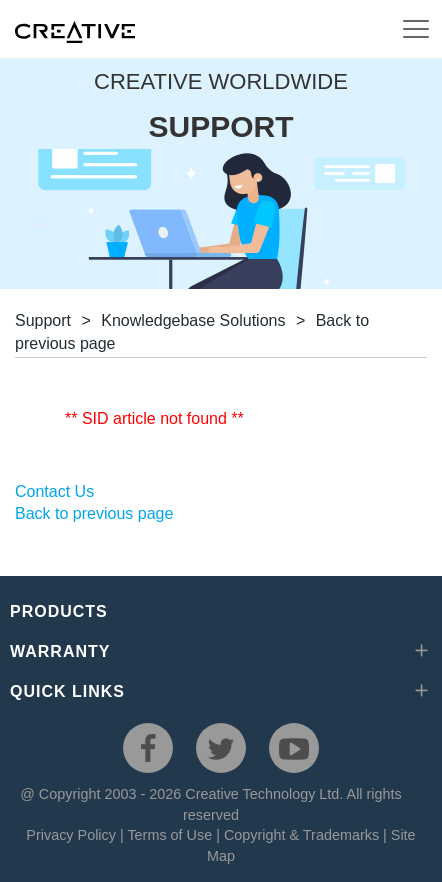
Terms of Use (169, 835)
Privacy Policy (71, 835)
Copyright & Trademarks (301, 835)
